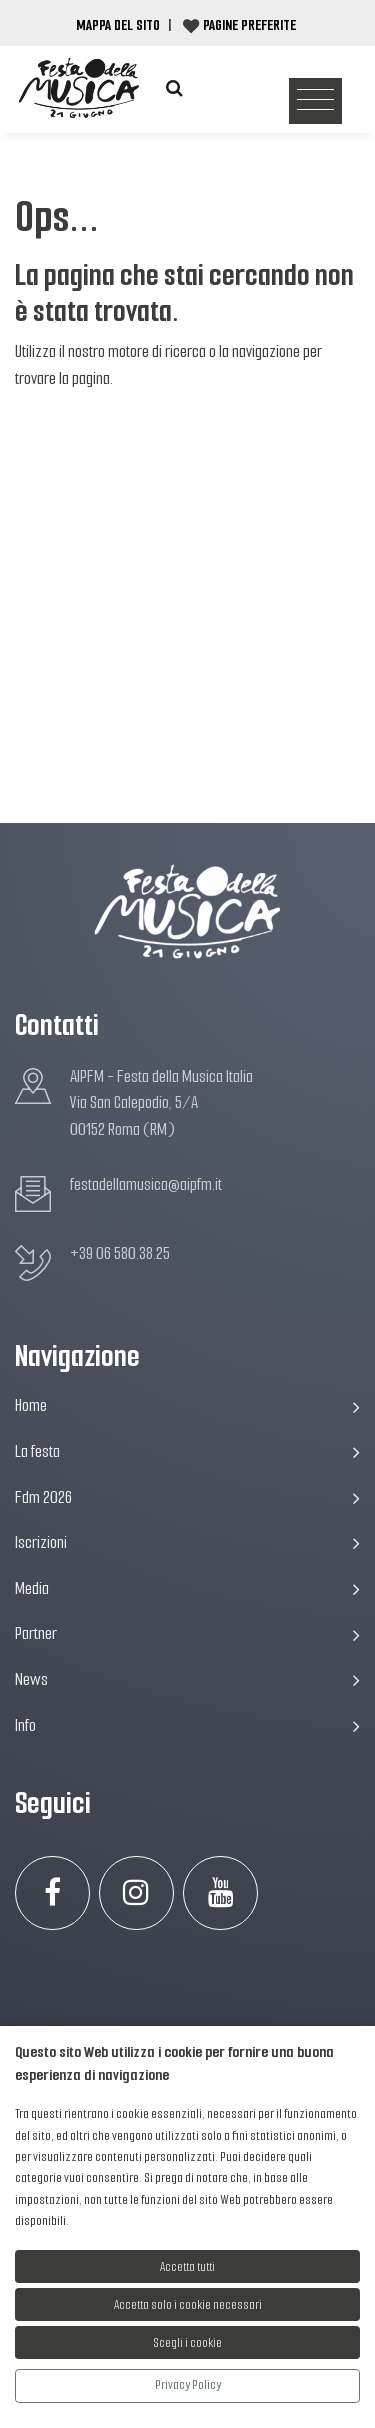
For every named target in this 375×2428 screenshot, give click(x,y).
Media (187, 1588)
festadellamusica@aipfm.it (146, 1184)
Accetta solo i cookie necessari (188, 2304)
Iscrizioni (187, 1542)
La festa (187, 1451)
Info (187, 1725)
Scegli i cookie (188, 2342)
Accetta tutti (187, 2266)
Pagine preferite (249, 25)
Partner (187, 1633)
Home (187, 1405)
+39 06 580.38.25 (120, 1253)
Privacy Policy (188, 2384)
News (187, 1679)
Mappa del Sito (118, 25)
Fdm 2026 (187, 1497)
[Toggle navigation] (315, 101)
